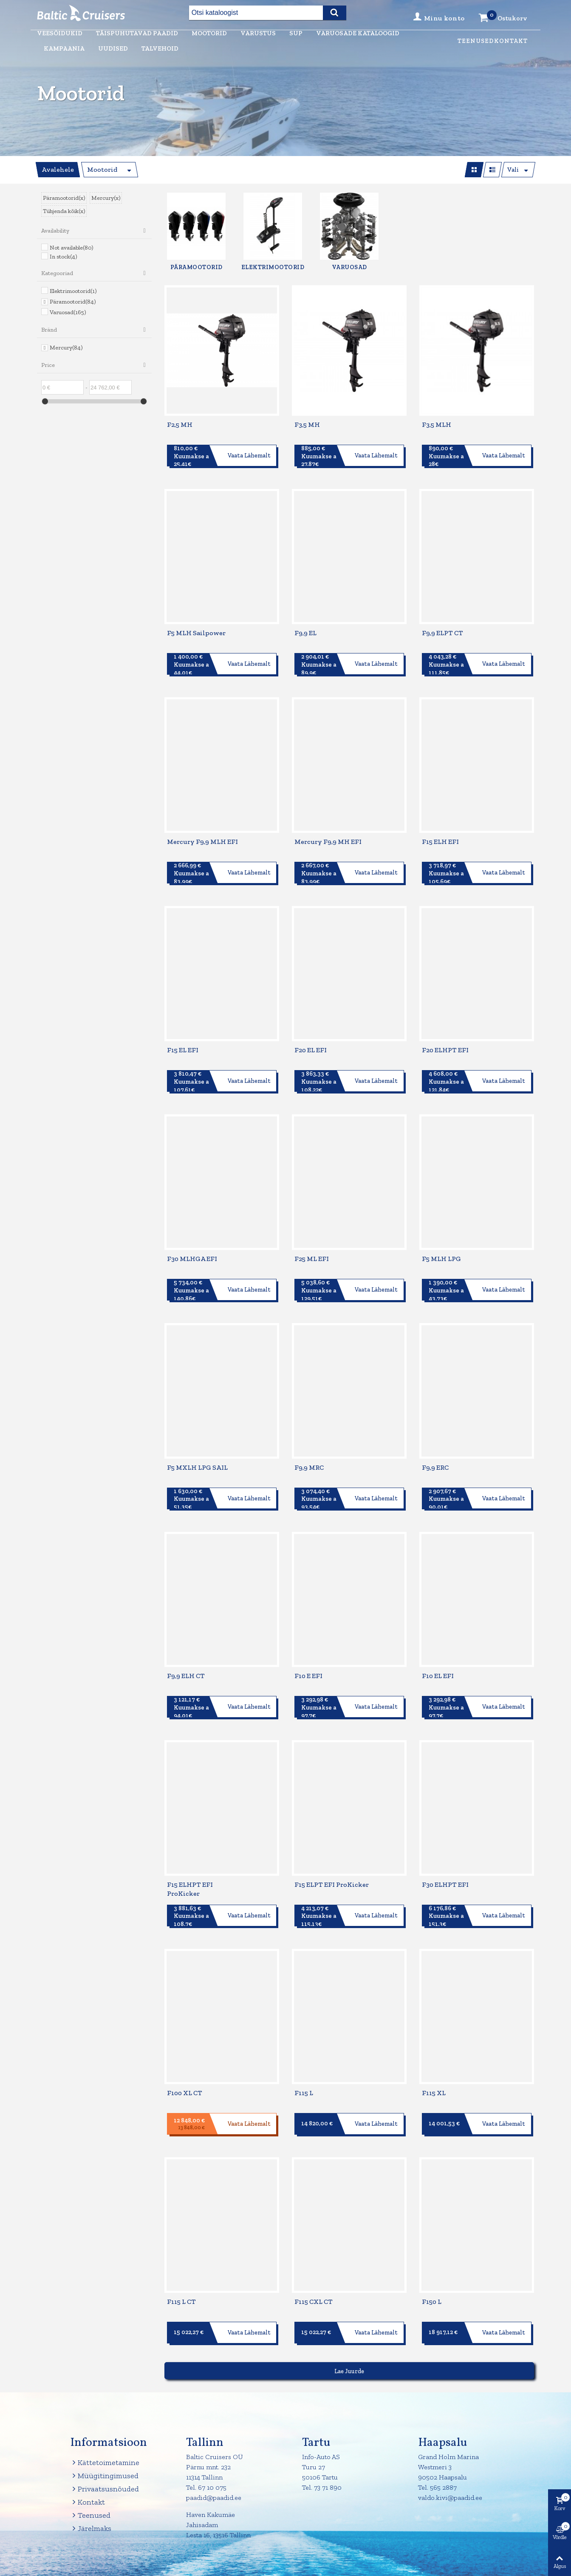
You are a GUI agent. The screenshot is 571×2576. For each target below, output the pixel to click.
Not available (71, 247)
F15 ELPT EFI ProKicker (331, 1884)
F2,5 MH (179, 424)
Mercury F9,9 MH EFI (328, 842)
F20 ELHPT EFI (445, 1050)
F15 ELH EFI (440, 842)
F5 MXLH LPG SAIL (197, 1467)
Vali (513, 169)
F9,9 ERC (435, 1467)
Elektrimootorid (73, 291)
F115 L (303, 2093)
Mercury (66, 347)
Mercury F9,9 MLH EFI (202, 842)
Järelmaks (90, 2528)
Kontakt (511, 41)
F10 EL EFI (438, 1676)
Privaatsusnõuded (104, 2489)
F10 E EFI (308, 1676)
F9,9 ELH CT (186, 1676)
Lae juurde (349, 2371)
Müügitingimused (104, 2476)
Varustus (258, 33)
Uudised (113, 48)
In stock (63, 256)
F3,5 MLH (436, 424)
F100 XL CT (184, 2093)
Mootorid (209, 33)
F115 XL (434, 2093)
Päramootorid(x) (64, 198)
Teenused (476, 41)
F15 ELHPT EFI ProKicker (190, 1888)
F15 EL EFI (182, 1050)
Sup (295, 33)
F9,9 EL (305, 633)
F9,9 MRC (309, 1467)
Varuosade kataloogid (357, 33)
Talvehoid (159, 48)
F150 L (431, 2302)
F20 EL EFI (310, 1050)
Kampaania (64, 48)
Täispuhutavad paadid (137, 33)
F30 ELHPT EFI (445, 1884)
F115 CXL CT (313, 2302)
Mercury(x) (105, 198)
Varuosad (68, 312)
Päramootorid (73, 301)
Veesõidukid (59, 33)
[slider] (45, 401)
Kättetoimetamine (104, 2462)
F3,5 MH (307, 424)
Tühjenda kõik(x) (64, 211)
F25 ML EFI (311, 1259)
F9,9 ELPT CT (442, 633)
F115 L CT (181, 2302)
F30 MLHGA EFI (192, 1259)
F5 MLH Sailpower (196, 633)
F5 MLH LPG (441, 1259)
